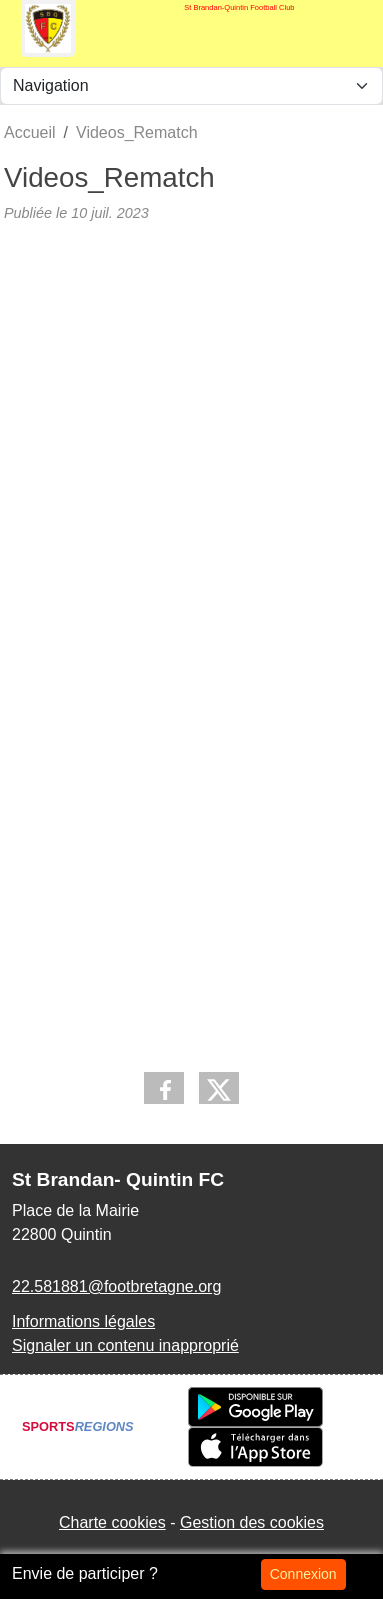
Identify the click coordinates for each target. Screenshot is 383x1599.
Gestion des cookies (252, 1522)
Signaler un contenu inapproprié (125, 1345)
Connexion (303, 1574)
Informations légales (83, 1321)
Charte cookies (112, 1522)
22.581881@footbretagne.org (116, 1286)
